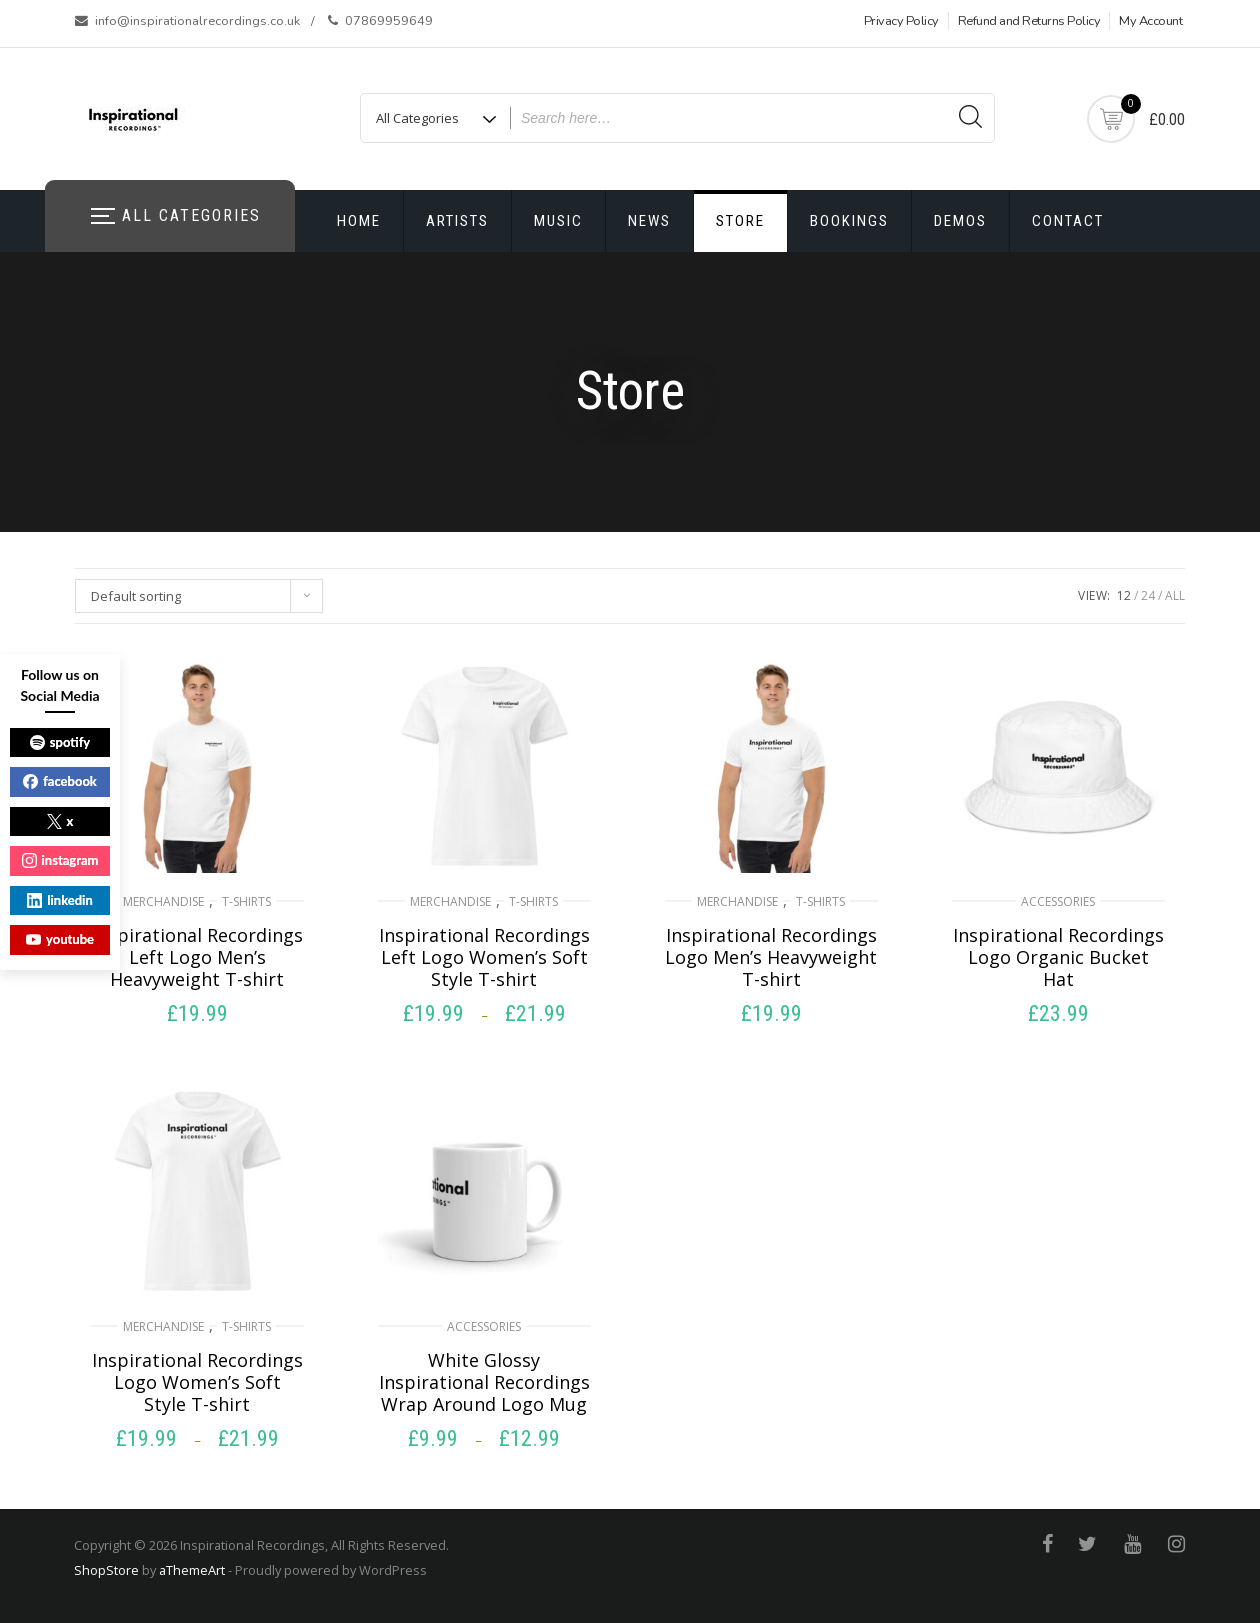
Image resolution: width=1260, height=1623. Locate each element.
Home (359, 221)
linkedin (59, 900)
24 (1148, 595)
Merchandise (163, 901)
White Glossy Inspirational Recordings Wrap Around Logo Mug (484, 1382)
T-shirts (246, 901)
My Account (1150, 21)
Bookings (849, 221)
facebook (60, 781)
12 (1124, 595)
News (649, 221)
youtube (60, 939)
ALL (1175, 595)
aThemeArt (192, 1570)
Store (740, 221)
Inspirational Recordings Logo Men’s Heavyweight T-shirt (771, 957)
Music (558, 221)
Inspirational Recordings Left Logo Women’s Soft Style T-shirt (484, 957)
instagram (60, 860)
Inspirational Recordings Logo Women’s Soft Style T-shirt (197, 1382)
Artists (457, 221)
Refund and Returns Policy (1029, 21)
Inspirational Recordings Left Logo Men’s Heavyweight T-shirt (197, 957)
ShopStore (106, 1570)
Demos (960, 221)
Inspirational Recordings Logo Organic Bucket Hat (1058, 957)
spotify (60, 742)
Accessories (1058, 901)
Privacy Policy (901, 21)
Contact (1068, 221)
